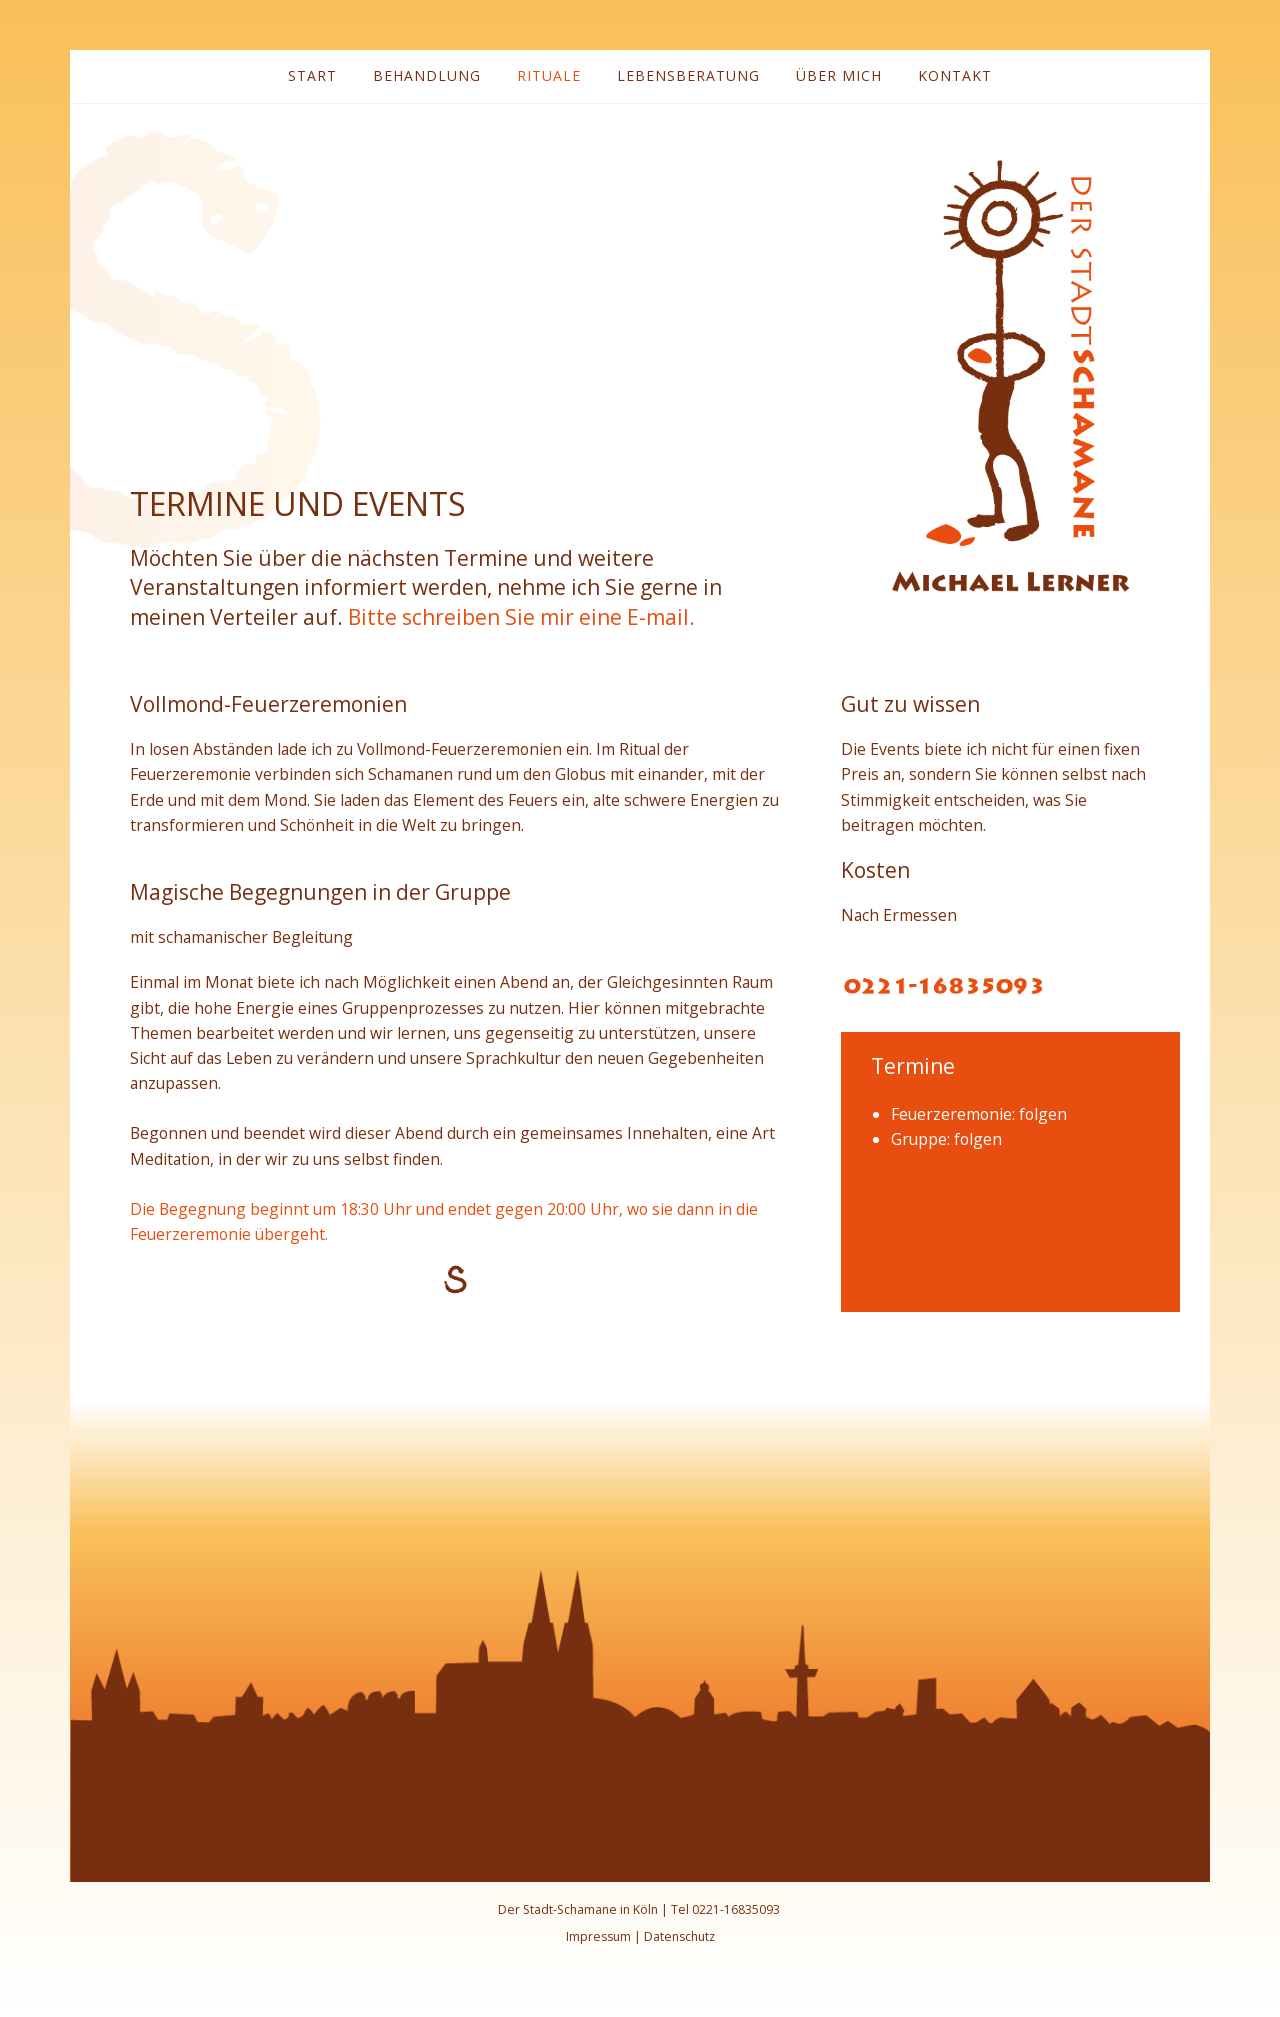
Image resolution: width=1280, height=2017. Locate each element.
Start (312, 75)
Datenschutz (679, 1936)
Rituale (549, 75)
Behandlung (427, 75)
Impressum (598, 1936)
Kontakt (955, 75)
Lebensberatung (688, 75)
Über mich (839, 75)
